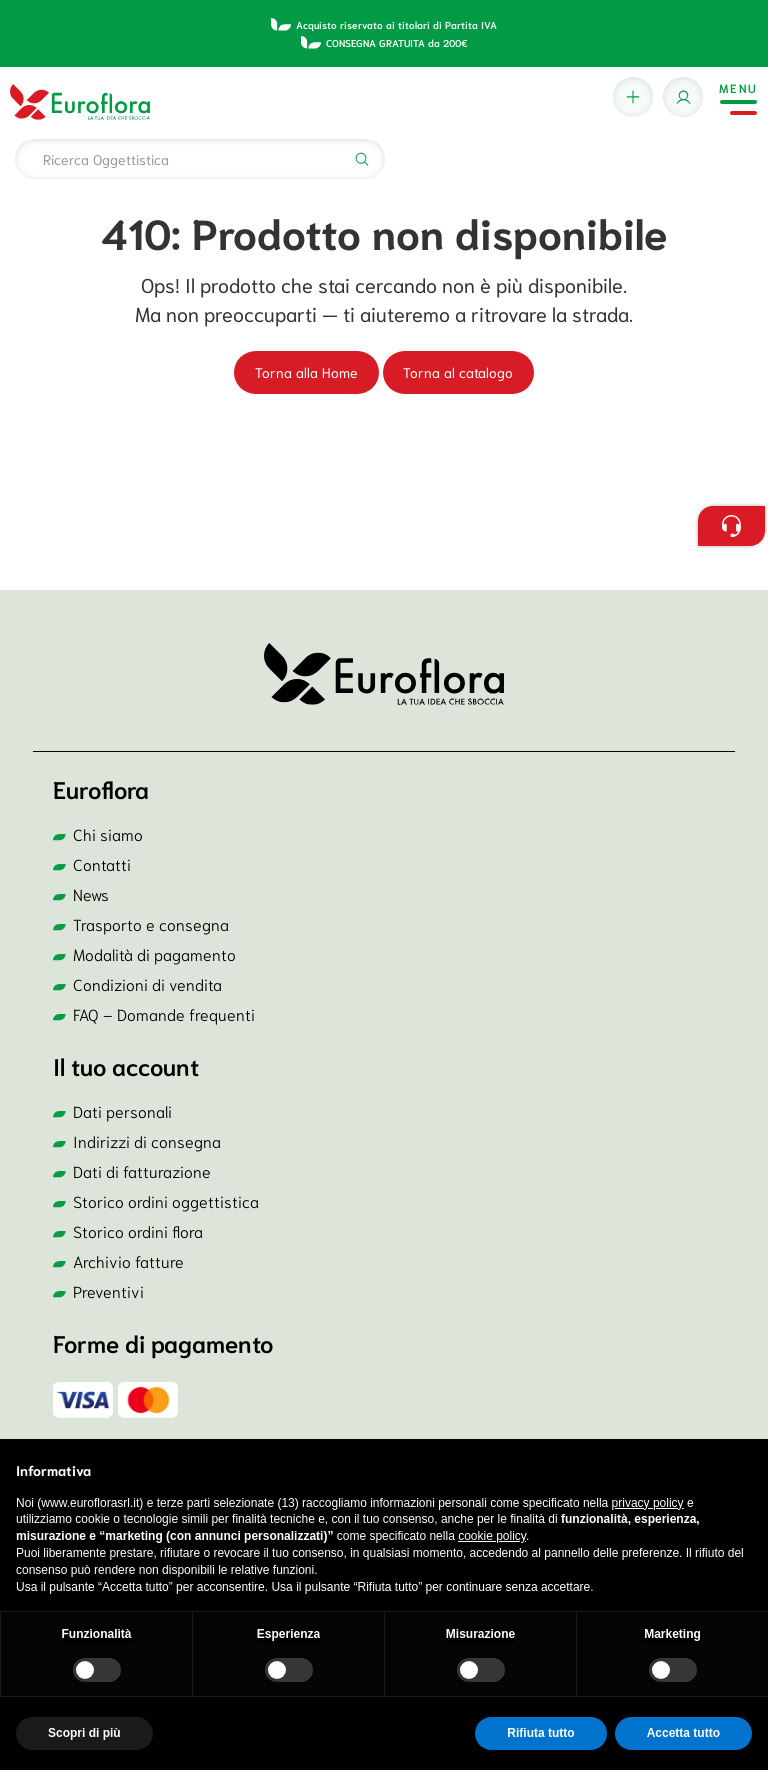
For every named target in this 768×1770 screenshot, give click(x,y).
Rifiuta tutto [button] (540, 1733)
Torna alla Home (306, 372)
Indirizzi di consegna (147, 1140)
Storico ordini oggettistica (166, 1200)
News (91, 893)
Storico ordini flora (138, 1230)
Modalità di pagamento (154, 953)
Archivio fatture (128, 1260)
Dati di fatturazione (142, 1170)
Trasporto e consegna (151, 923)
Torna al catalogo (458, 372)
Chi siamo (108, 833)
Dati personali (122, 1110)
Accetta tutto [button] (683, 1733)
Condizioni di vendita (147, 983)
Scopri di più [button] (84, 1733)
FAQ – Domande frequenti (164, 1013)
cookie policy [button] (492, 1536)
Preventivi (108, 1290)
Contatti (102, 863)
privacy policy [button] (648, 1503)
